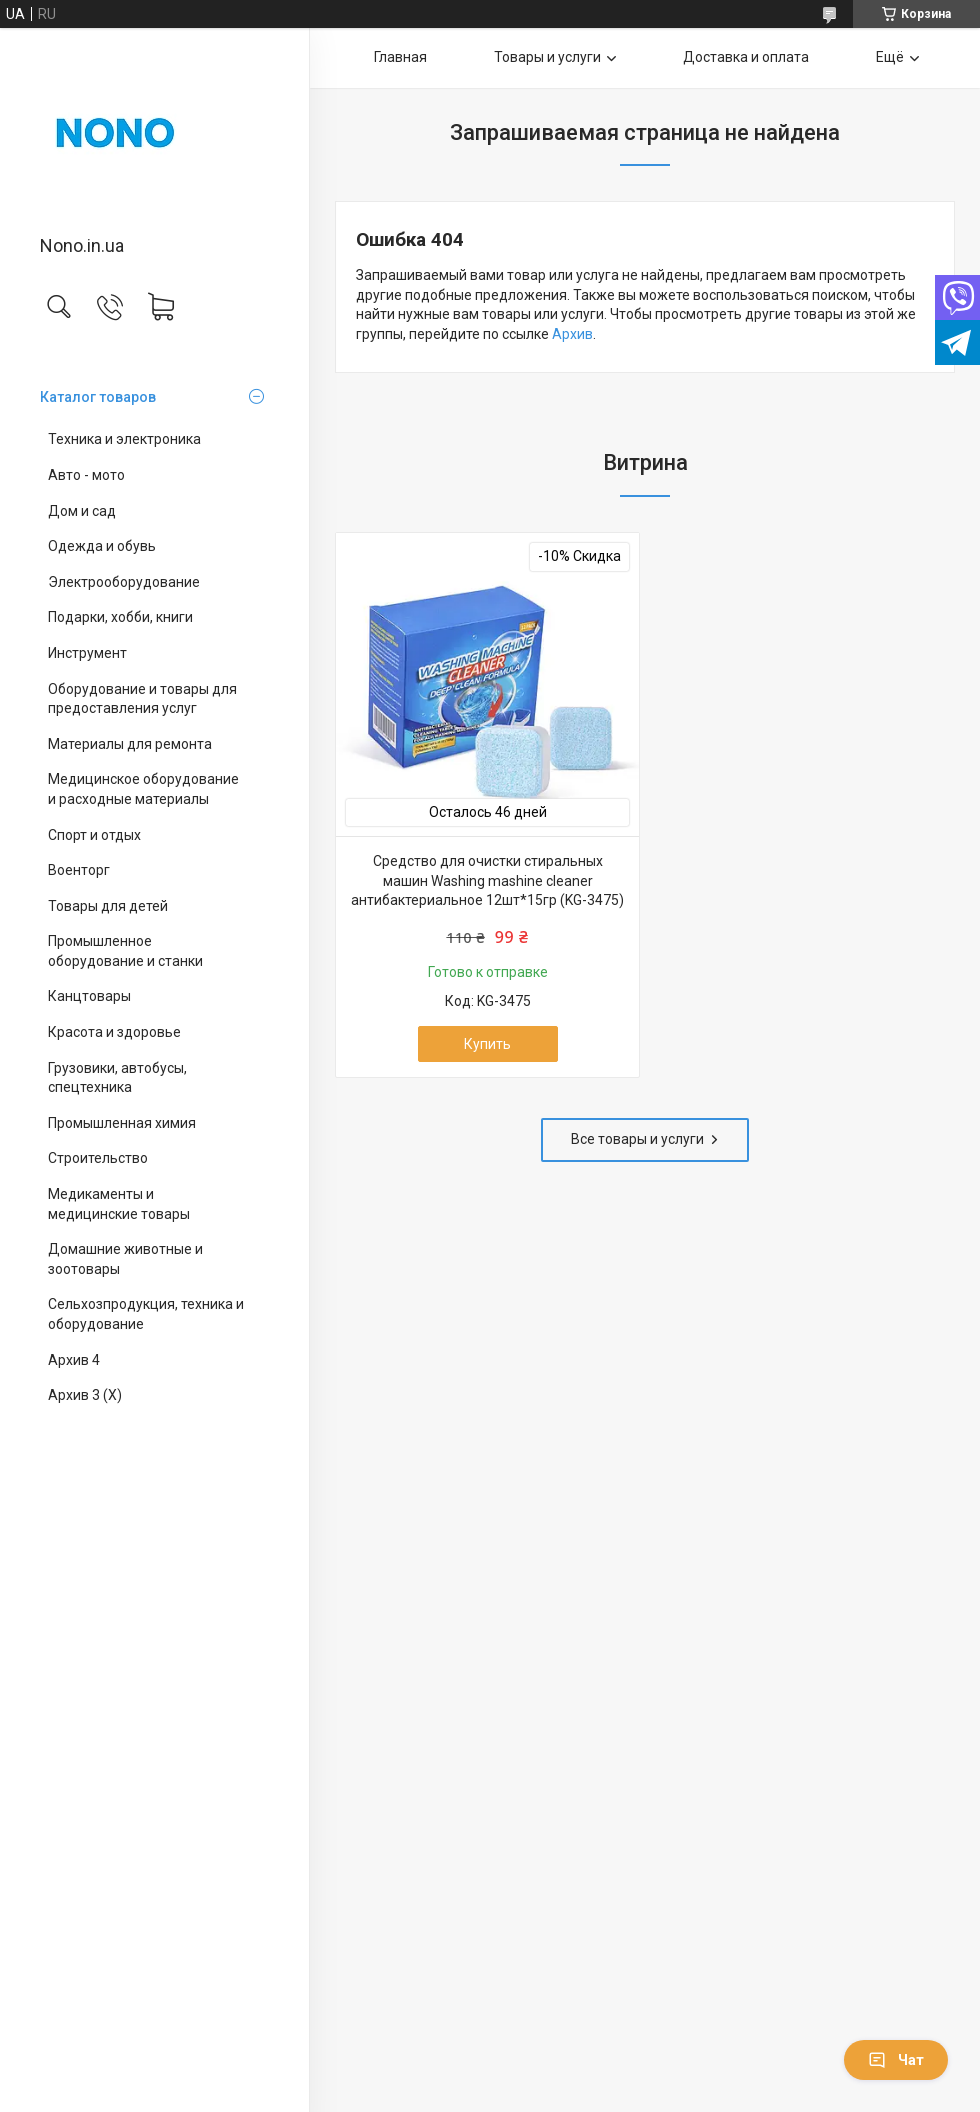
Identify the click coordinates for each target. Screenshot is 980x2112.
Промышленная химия (122, 1123)
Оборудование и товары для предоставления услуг (142, 699)
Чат (896, 2060)
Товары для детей (108, 906)
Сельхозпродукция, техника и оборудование (146, 1314)
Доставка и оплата (746, 57)
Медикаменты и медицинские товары (119, 1204)
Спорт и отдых (94, 835)
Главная (400, 57)
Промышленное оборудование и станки (125, 951)
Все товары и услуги (637, 1139)
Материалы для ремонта (130, 744)
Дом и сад (82, 511)
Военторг (79, 870)
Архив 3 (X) (85, 1395)
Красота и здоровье (114, 1032)
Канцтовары (89, 996)
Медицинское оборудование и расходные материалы (143, 789)
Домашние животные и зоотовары (125, 1259)
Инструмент (87, 653)
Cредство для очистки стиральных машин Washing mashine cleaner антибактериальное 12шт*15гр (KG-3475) (487, 880)
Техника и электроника (124, 439)
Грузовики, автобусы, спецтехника (117, 1078)
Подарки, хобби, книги (120, 617)
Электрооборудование (124, 582)
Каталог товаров (98, 397)
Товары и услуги (547, 57)
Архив (572, 334)
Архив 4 (74, 1360)
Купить (487, 1044)
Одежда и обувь (102, 546)
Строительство (98, 1158)
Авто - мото (86, 475)
